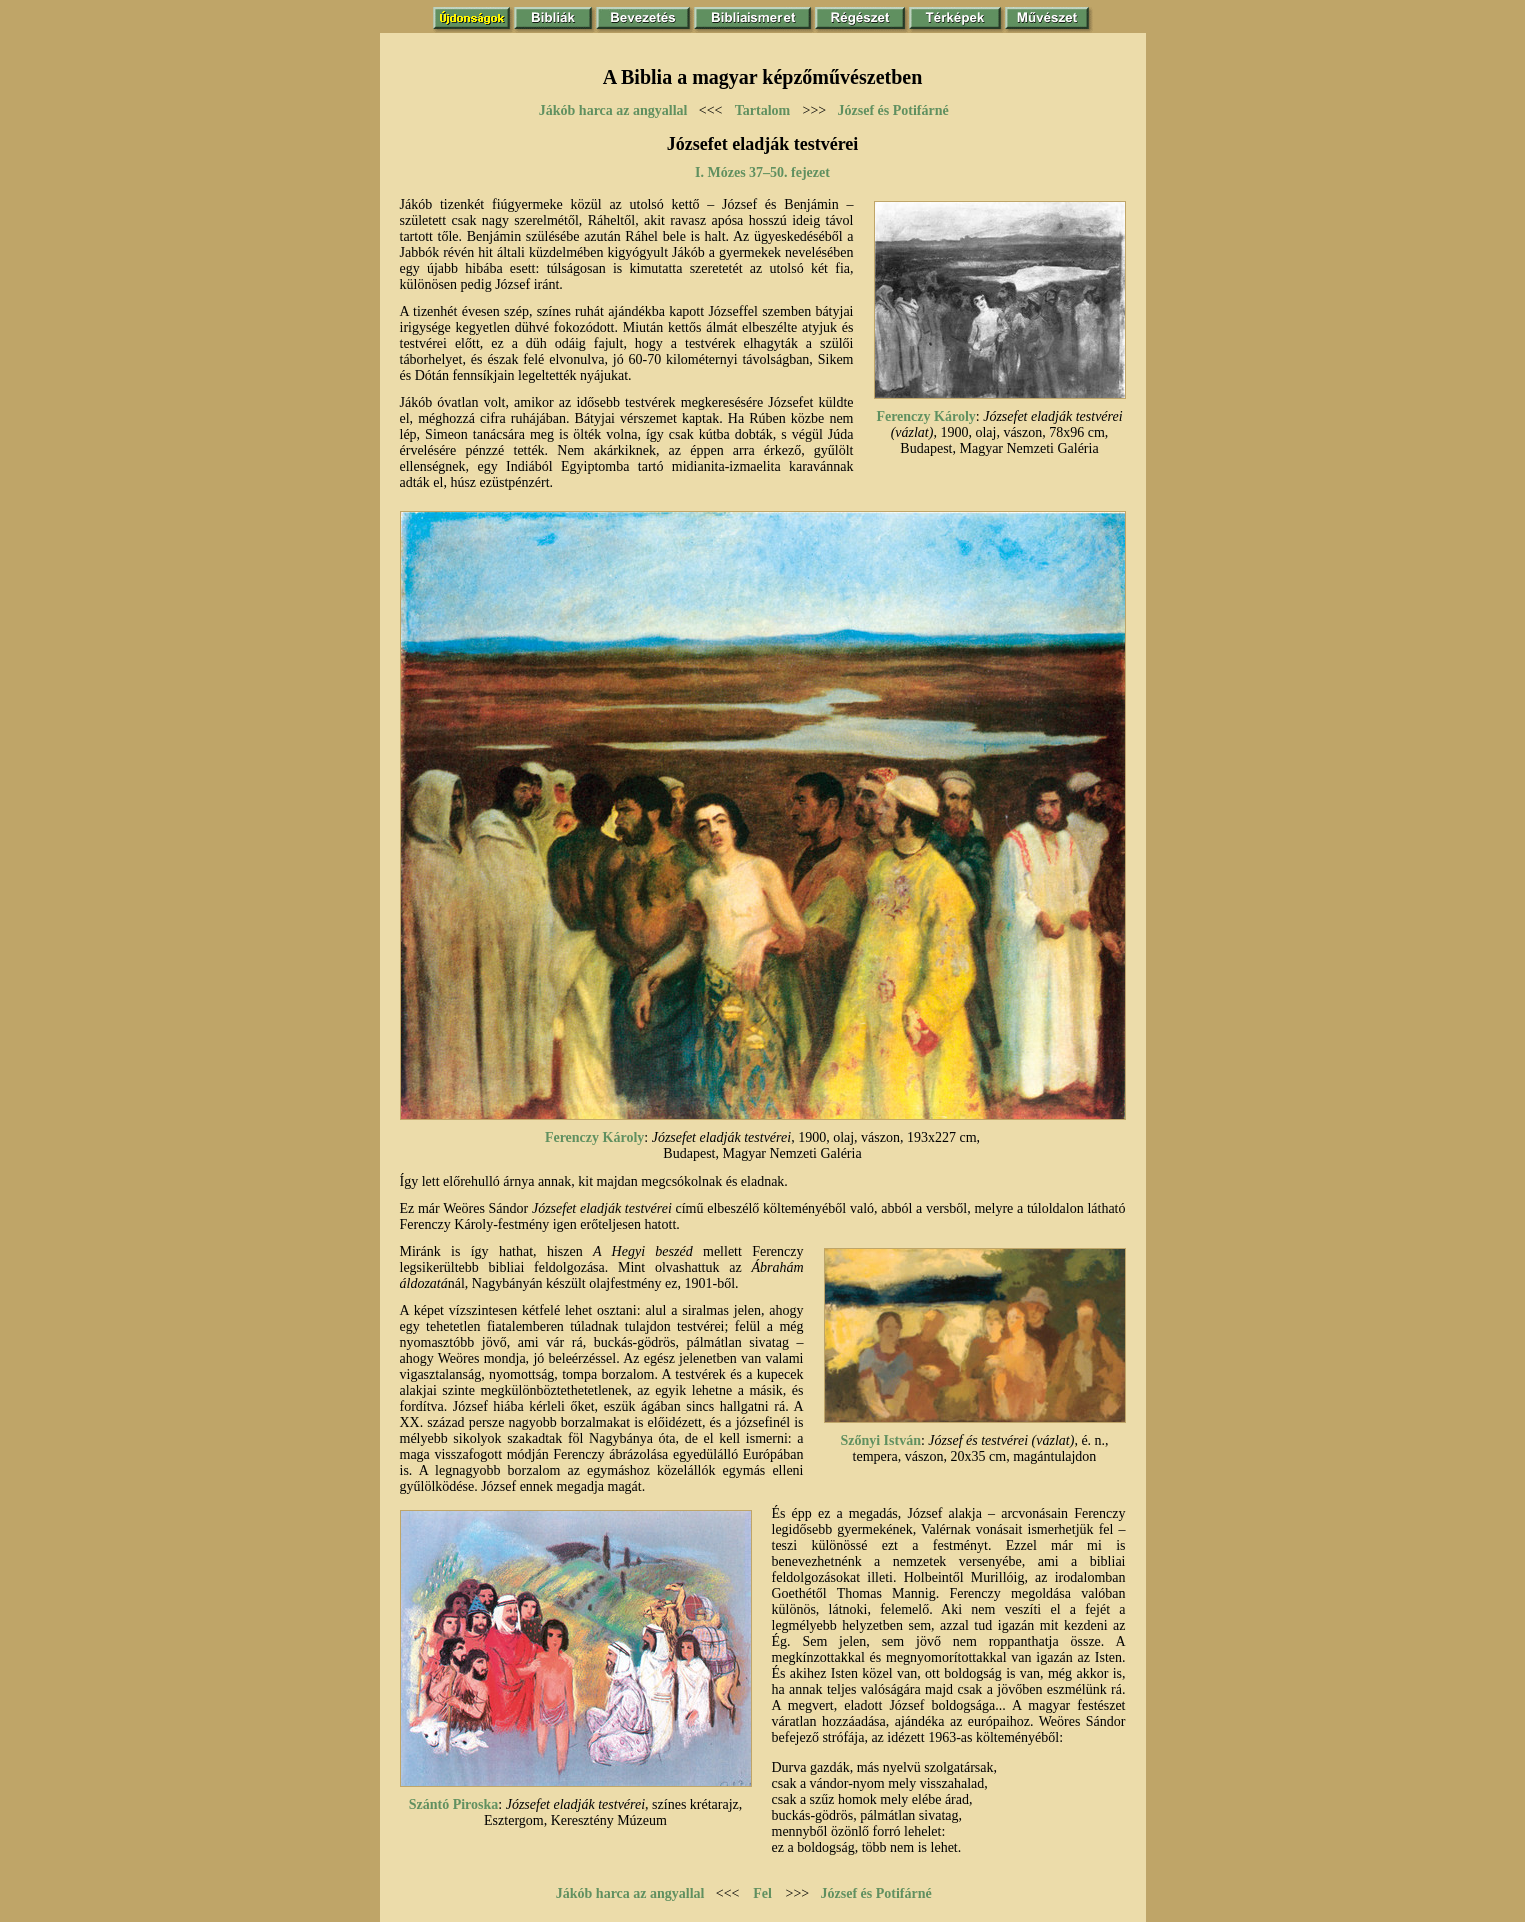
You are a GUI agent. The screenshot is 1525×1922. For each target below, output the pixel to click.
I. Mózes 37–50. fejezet (762, 172)
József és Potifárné (893, 110)
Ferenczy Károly (925, 416)
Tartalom (762, 110)
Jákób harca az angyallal (613, 110)
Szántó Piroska (454, 1804)
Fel (762, 1893)
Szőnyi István (880, 1440)
